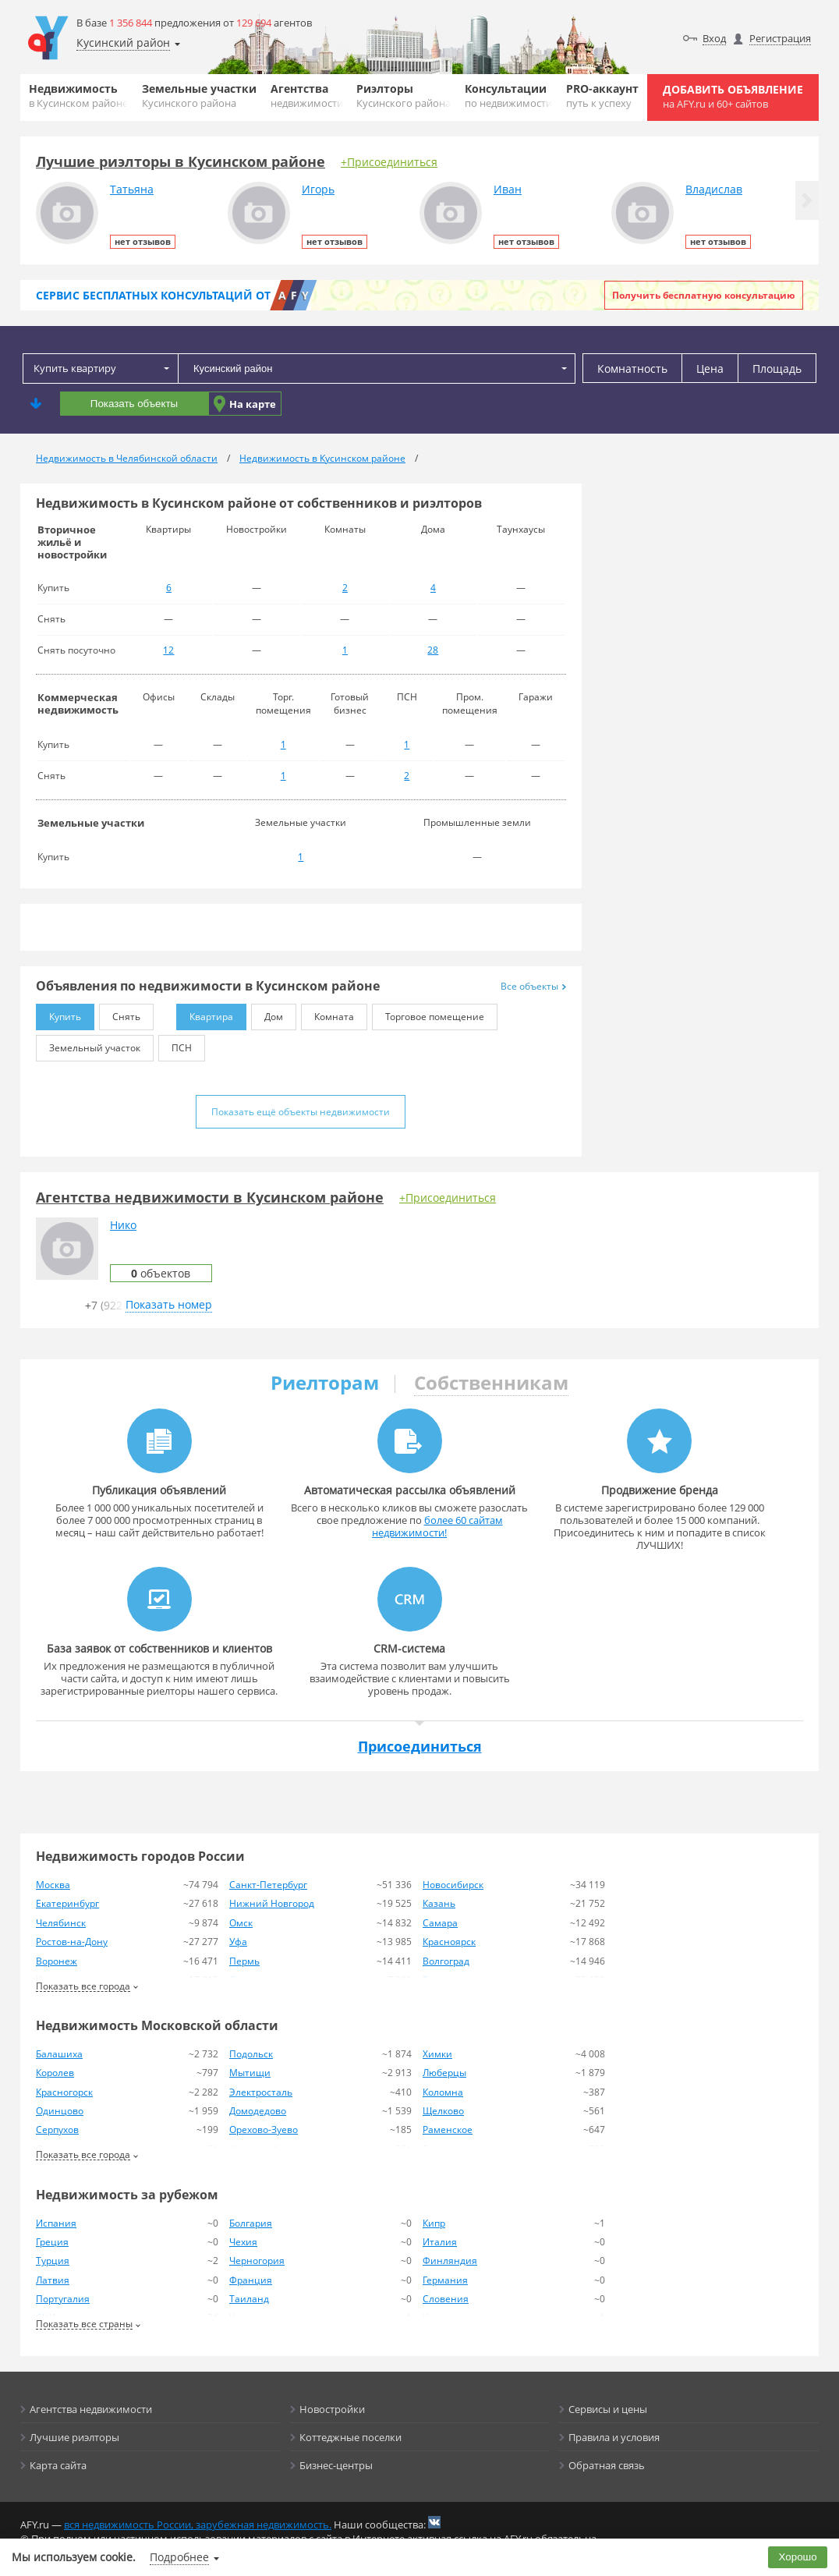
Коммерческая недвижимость (78, 703)
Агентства (307, 95)
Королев (55, 2072)
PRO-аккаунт (602, 95)
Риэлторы (403, 95)
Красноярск (449, 1941)
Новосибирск (453, 1884)
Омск (241, 1922)
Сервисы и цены (607, 2409)
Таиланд (249, 2298)
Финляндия (450, 2260)
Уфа (238, 1941)
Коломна (443, 2092)
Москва (53, 1884)
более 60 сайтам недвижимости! (437, 1526)
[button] (807, 200)
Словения (446, 2298)
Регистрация (780, 38)
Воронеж (56, 1961)
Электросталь (260, 2092)
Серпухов (57, 2129)
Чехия (243, 2241)
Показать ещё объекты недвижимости (300, 1111)
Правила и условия (614, 2437)
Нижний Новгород (271, 1903)
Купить (58, 1013)
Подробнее (179, 2556)
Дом (267, 1013)
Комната (327, 1013)
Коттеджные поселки (350, 2437)
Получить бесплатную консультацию (703, 295)
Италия (440, 2241)
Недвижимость (78, 95)
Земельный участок (88, 1044)
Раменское (448, 2129)
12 (168, 650)
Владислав (713, 189)
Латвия (52, 2280)
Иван (508, 189)
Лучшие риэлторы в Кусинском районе (180, 161)
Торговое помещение (428, 1013)
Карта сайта (58, 2465)
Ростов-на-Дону (72, 1941)
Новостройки (332, 2409)
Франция (250, 2280)
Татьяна (132, 189)
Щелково (443, 2110)
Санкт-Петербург (268, 1884)
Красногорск (64, 2092)
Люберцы (444, 2072)
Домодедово (257, 2110)
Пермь (244, 1961)
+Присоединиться (389, 161)
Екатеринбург (67, 1903)
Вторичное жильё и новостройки (72, 542)
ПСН (175, 1044)
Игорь (318, 189)
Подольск (251, 2053)
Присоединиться (420, 1746)
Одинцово (59, 2110)
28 (432, 650)
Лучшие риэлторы (74, 2437)
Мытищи (250, 2072)
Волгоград (446, 1961)
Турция (52, 2260)
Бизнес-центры (336, 2465)
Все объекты (533, 986)
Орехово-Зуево (263, 2129)
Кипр (434, 2223)
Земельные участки (199, 95)
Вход (714, 38)
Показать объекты (134, 403)
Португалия (63, 2298)
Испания (56, 2223)
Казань (439, 1903)
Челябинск (61, 1922)
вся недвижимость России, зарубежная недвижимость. (197, 2525)
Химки (437, 2053)
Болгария (250, 2223)
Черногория (257, 2260)
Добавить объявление (733, 96)
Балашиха (59, 2053)
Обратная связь (606, 2465)
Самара (440, 1922)
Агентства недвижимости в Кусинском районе (210, 1197)
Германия (445, 2280)
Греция (52, 2241)
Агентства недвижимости (91, 2409)
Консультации (508, 95)
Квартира (204, 1013)
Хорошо (798, 2557)
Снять (119, 1013)
